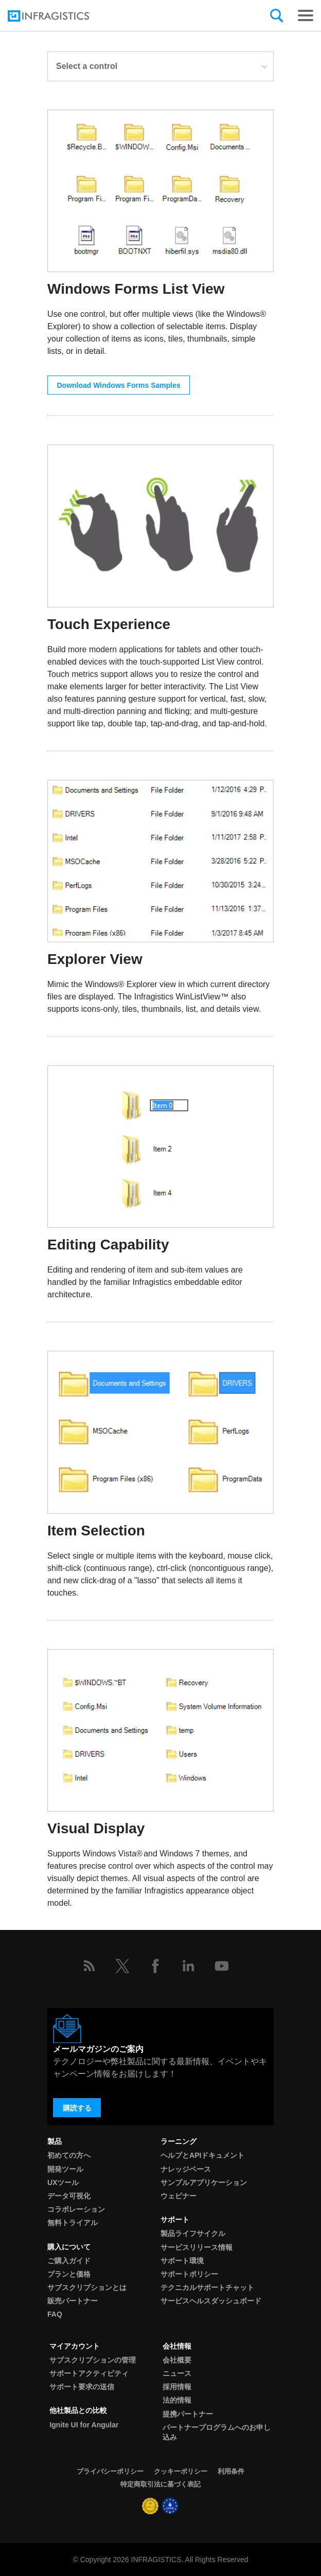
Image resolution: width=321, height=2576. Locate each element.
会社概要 (177, 2360)
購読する (77, 2108)
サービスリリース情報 (196, 2247)
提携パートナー (188, 2414)
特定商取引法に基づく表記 (160, 2484)
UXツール (63, 2182)
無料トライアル (72, 2223)
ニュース (177, 2373)
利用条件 (231, 2471)
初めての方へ (69, 2155)
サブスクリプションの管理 (92, 2360)
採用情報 (177, 2387)
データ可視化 (69, 2196)
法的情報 (177, 2400)
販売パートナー (72, 2301)
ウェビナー (178, 2196)
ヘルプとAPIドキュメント (202, 2155)
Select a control (162, 66)
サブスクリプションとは (87, 2287)
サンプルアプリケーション (203, 2182)
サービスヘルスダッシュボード (210, 2301)
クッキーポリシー (180, 2471)
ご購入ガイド (69, 2261)
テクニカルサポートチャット (207, 2287)
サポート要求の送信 (81, 2387)
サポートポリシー (189, 2274)
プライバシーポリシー (110, 2471)
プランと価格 (69, 2274)
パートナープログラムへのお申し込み (217, 2432)
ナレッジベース (185, 2169)
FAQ (54, 2314)
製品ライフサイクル (192, 2233)
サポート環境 (182, 2261)
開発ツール (65, 2169)
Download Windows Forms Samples (119, 385)
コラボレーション (76, 2209)
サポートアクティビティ (89, 2373)
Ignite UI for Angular (83, 2425)
